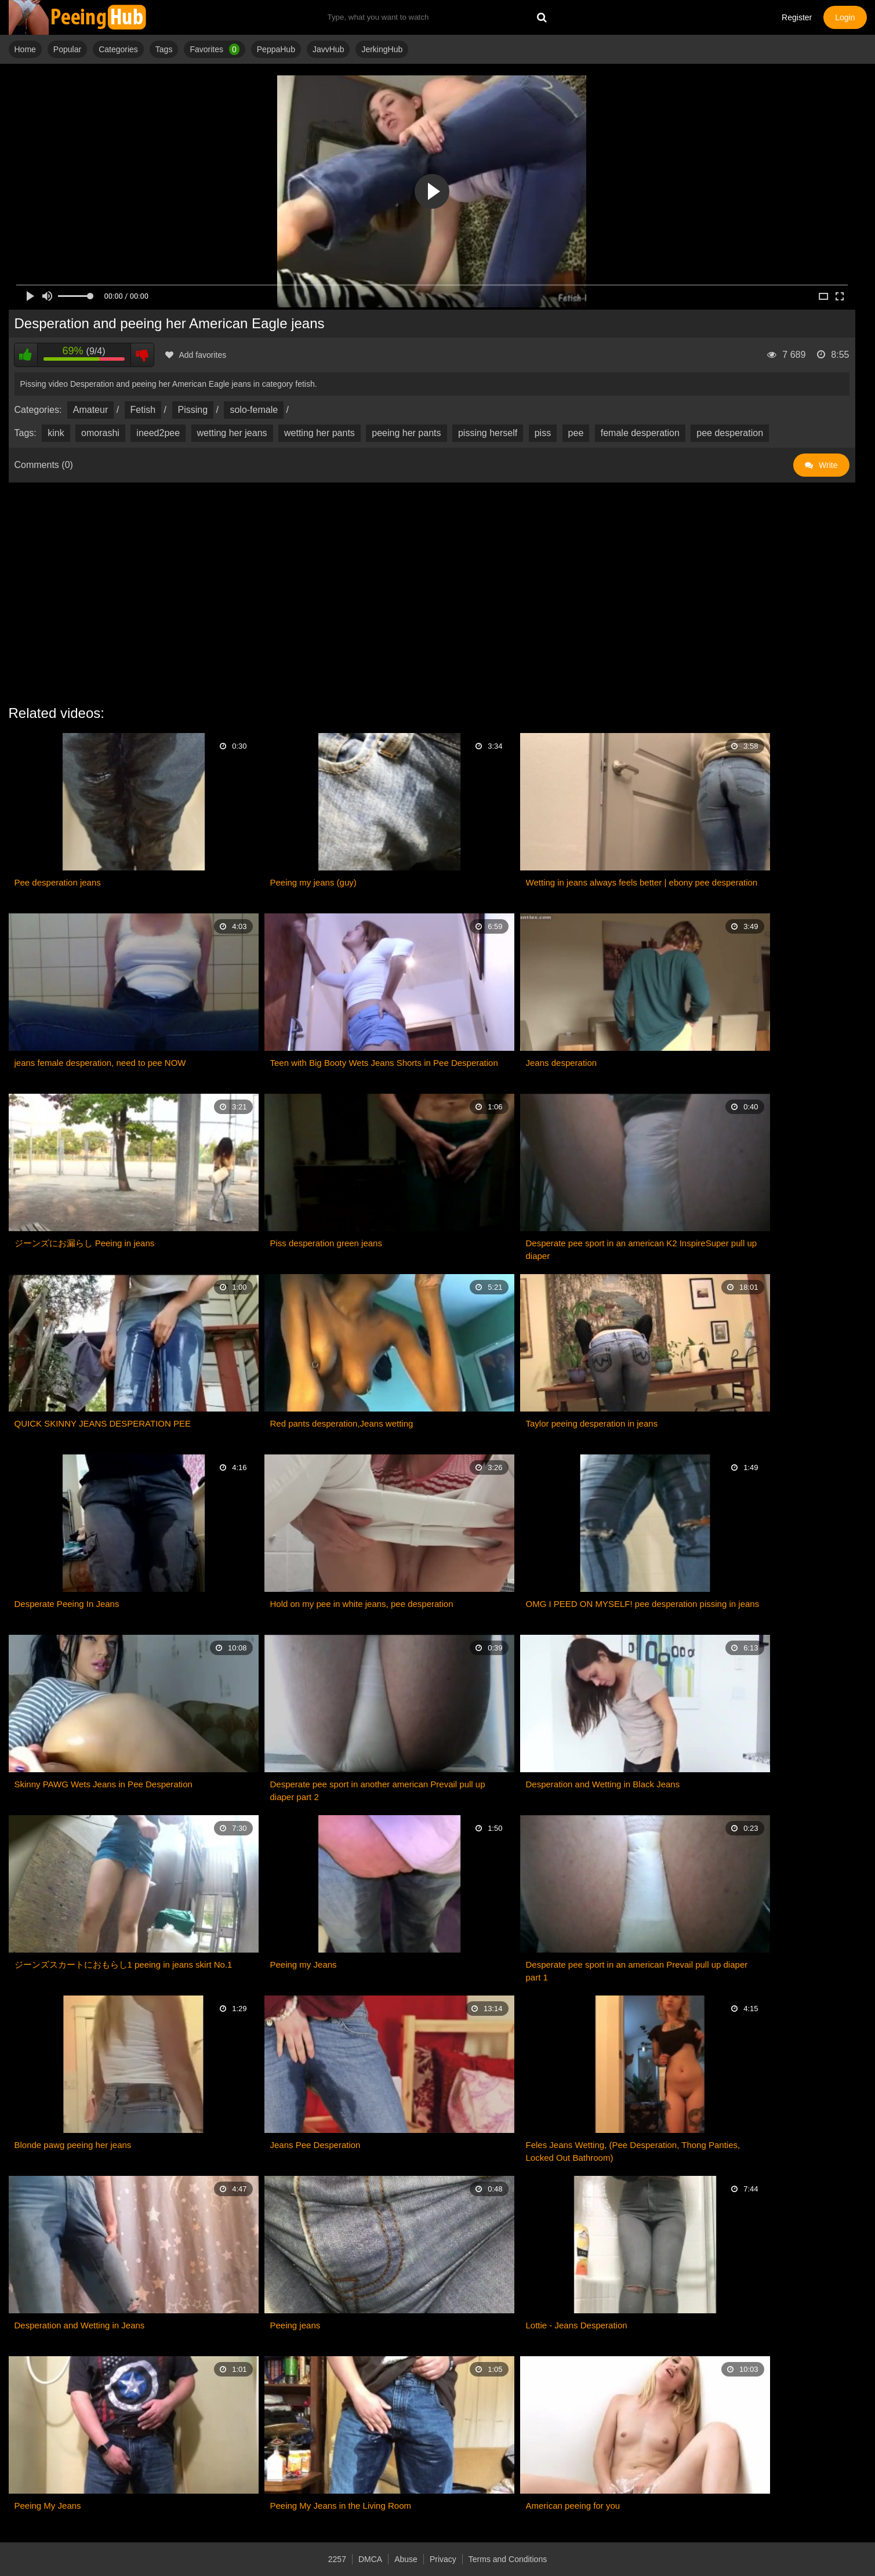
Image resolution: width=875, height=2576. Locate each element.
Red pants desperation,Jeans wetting (341, 1423)
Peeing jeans (295, 2325)
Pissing (193, 410)
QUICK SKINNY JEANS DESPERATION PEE (102, 1423)
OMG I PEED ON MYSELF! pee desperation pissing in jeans (643, 1604)
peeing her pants (406, 433)
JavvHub (328, 49)
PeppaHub (276, 49)
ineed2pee (158, 433)
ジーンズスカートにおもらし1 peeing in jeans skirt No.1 (123, 1964)
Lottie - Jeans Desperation (576, 2325)
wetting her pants (319, 433)
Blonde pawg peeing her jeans (73, 2145)
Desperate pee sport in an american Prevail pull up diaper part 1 (637, 1971)
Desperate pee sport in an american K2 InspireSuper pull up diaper (641, 1249)
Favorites (214, 49)
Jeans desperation (561, 1063)
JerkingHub (381, 49)
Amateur (90, 410)
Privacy (443, 2559)
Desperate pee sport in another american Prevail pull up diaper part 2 (377, 1790)
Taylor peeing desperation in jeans (592, 1423)
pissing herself (487, 433)
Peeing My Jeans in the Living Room (340, 2505)
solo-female (254, 410)
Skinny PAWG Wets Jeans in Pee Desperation (103, 1784)
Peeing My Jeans (47, 2505)
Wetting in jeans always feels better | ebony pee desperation (642, 882)
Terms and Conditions (508, 2559)
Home (25, 49)
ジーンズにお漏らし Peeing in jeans (84, 1243)
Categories (118, 49)
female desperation (640, 433)
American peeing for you (573, 2505)
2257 (337, 2559)
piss (543, 433)
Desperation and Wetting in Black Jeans (603, 1784)
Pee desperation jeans (57, 882)
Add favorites (196, 355)
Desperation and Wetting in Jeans (79, 2325)
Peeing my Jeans (303, 1964)
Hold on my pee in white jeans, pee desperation (361, 1604)
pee (576, 433)
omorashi (100, 433)
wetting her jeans (232, 433)
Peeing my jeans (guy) (313, 882)
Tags (164, 49)
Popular (67, 49)
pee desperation (729, 433)
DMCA (370, 2559)
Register (797, 17)
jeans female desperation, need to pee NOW (100, 1063)
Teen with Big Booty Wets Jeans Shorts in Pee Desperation (384, 1063)
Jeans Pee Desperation (315, 2145)
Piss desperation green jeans (326, 1243)
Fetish (143, 410)
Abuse (405, 2559)
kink (56, 433)
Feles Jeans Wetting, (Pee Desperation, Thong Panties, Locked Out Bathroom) (633, 2151)
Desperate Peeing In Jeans (66, 1604)
